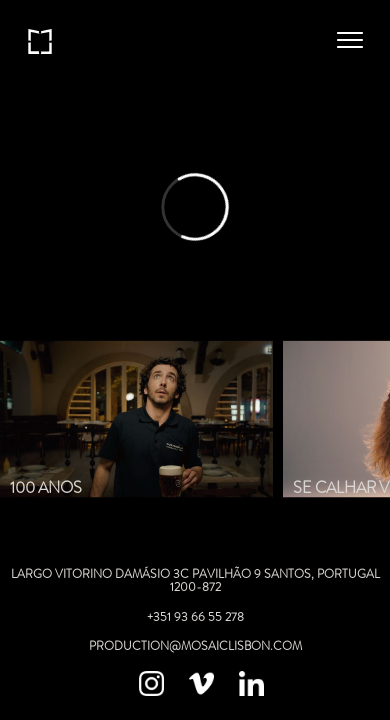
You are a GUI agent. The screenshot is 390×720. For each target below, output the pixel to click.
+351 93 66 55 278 (195, 617)
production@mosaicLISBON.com (195, 646)
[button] (350, 40)
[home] (40, 40)
